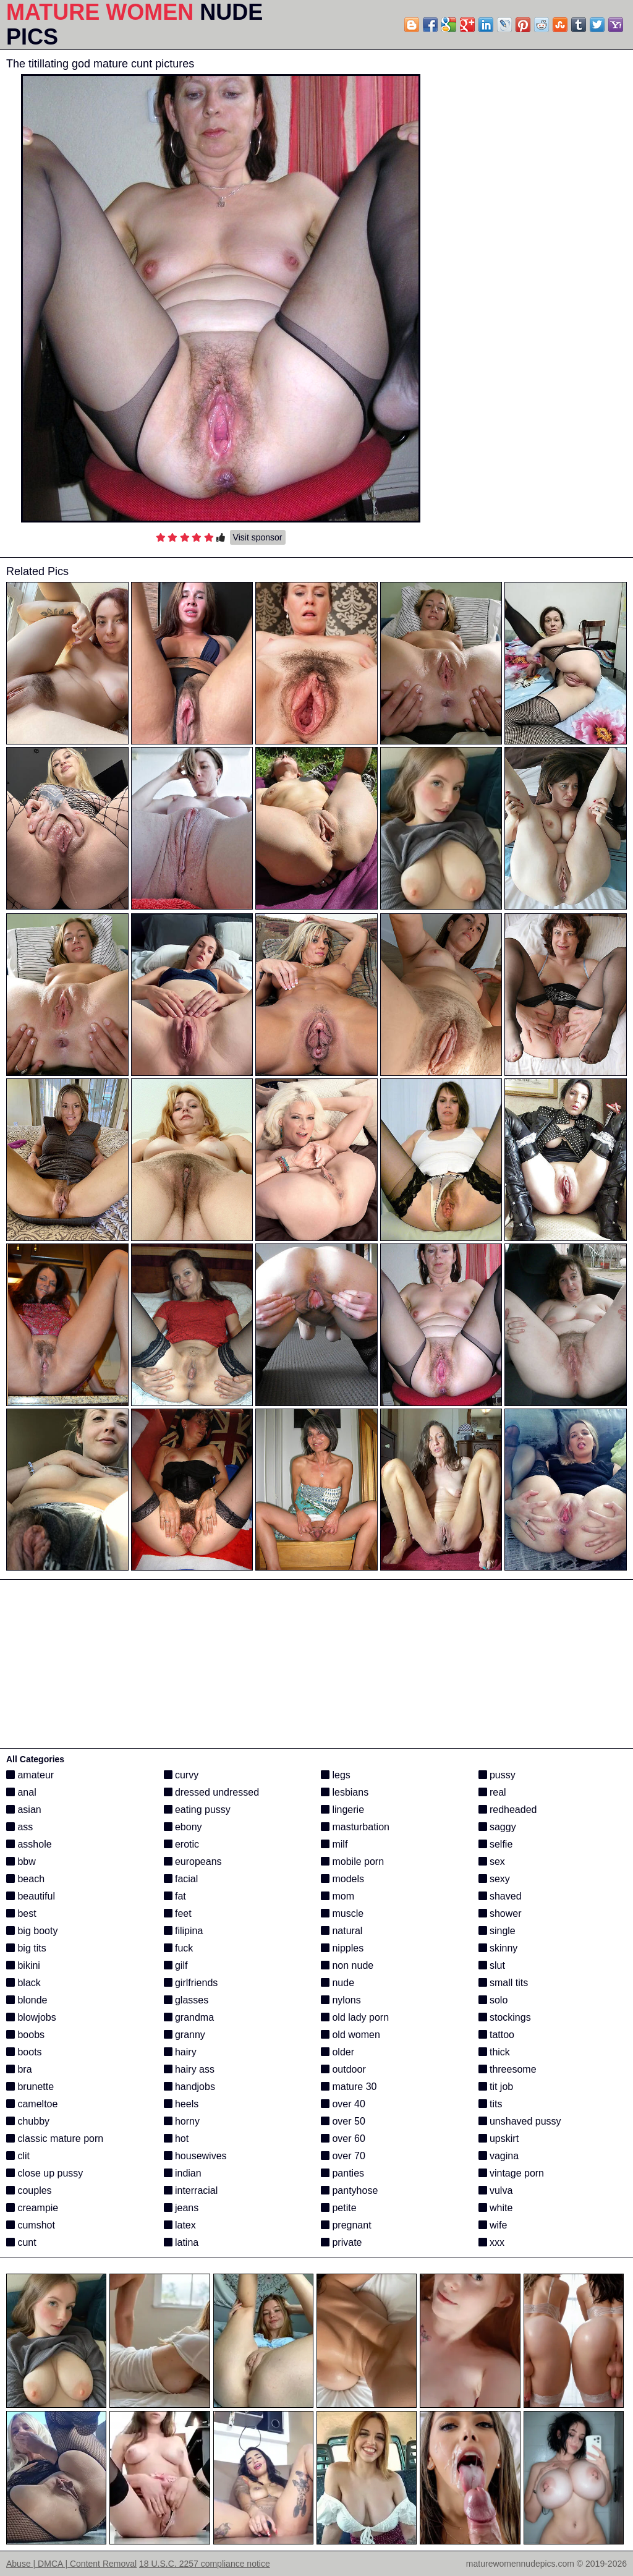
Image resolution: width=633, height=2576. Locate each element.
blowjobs (31, 2017)
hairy (180, 2052)
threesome (507, 2069)
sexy (494, 1879)
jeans (181, 2208)
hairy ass (189, 2069)
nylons (341, 2000)
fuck (178, 1948)
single (497, 1931)
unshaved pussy (519, 2121)
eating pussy (197, 1809)
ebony (183, 1827)
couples (29, 2190)
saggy (497, 1827)
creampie (32, 2208)
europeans (193, 1861)
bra (19, 2069)
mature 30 (348, 2086)
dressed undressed (212, 1792)
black (23, 1982)
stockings (504, 2017)
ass (19, 1827)
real (492, 1792)
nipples (342, 1948)
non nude (347, 1965)
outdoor (343, 2069)
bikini (23, 1965)
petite (339, 2208)
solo (493, 2000)
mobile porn (352, 1861)
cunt (21, 2242)
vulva (495, 2190)
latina (181, 2242)
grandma (189, 2017)
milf (334, 1844)
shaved (500, 1896)
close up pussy (44, 2173)
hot (176, 2138)
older (337, 2052)
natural (341, 1931)
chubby (27, 2121)
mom (337, 1896)
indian (183, 2173)
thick (494, 2052)
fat (175, 1896)
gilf (176, 1965)
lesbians (344, 1792)
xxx (491, 2242)
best (21, 1913)
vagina (498, 2156)
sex (491, 1861)
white (495, 2208)
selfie (495, 1844)
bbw (21, 1861)
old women (350, 2034)
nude (337, 1982)
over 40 (343, 2104)
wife (493, 2225)
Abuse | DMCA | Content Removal (71, 2564)
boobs (25, 2034)
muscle (342, 1913)
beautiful (30, 1896)
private (341, 2242)
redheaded (507, 1809)
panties (342, 2173)
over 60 (343, 2138)
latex (180, 2225)
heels (181, 2104)
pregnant (346, 2225)
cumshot (30, 2225)
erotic (182, 1844)
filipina (183, 1931)
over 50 (343, 2121)
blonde (27, 2000)
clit (18, 2156)
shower (500, 1913)
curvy (181, 1775)
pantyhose (349, 2190)
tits (490, 2104)
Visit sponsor (258, 537)
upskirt (498, 2138)
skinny (498, 1948)
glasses (186, 2000)
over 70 (343, 2156)
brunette (30, 2086)
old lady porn (355, 2017)
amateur (30, 1775)
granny (184, 2034)
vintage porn (511, 2173)
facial (181, 1879)
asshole (29, 1844)
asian (23, 1809)
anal (21, 1792)
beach (25, 1879)
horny (182, 2121)
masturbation (355, 1827)
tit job (496, 2086)
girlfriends (191, 1982)
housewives (195, 2156)
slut (491, 1965)
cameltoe (31, 2104)
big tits (26, 1948)
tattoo (496, 2034)
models (342, 1879)
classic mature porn (54, 2138)
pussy (497, 1775)
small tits (503, 1982)
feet (178, 1913)
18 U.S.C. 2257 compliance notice (204, 2564)
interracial (191, 2190)
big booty (31, 1931)
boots (24, 2052)
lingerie (342, 1809)
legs (335, 1775)
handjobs (189, 2086)
